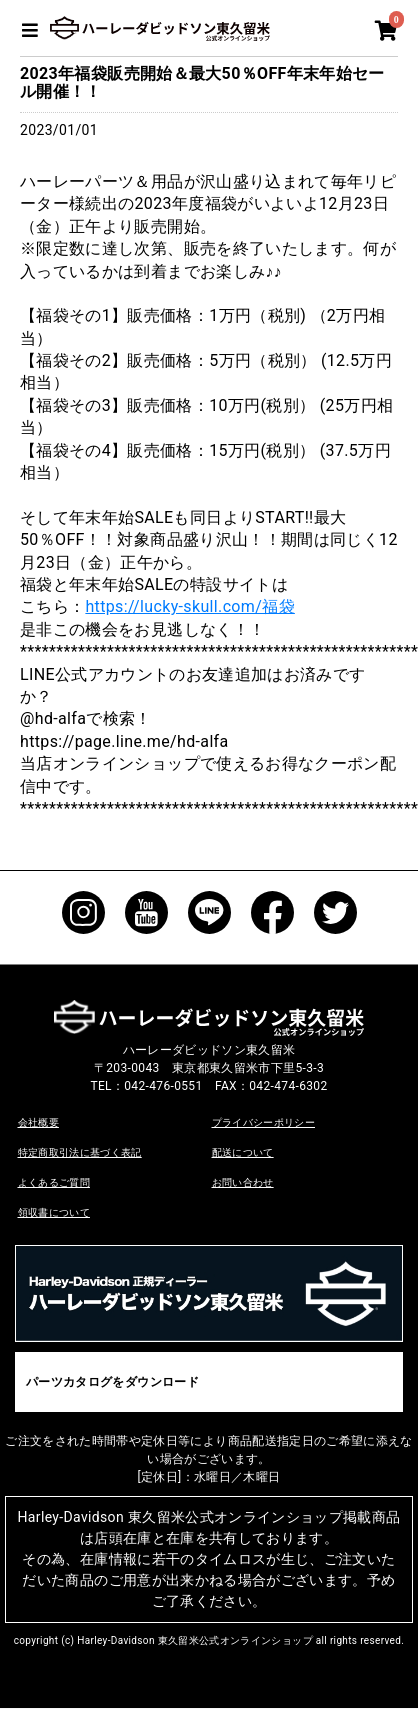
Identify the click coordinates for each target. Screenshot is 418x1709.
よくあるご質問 (54, 1182)
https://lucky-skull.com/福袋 (189, 606)
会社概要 (38, 1122)
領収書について (54, 1212)
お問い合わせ (243, 1182)
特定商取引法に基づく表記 (80, 1152)
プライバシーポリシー (264, 1122)
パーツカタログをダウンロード (112, 1382)
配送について (243, 1152)
